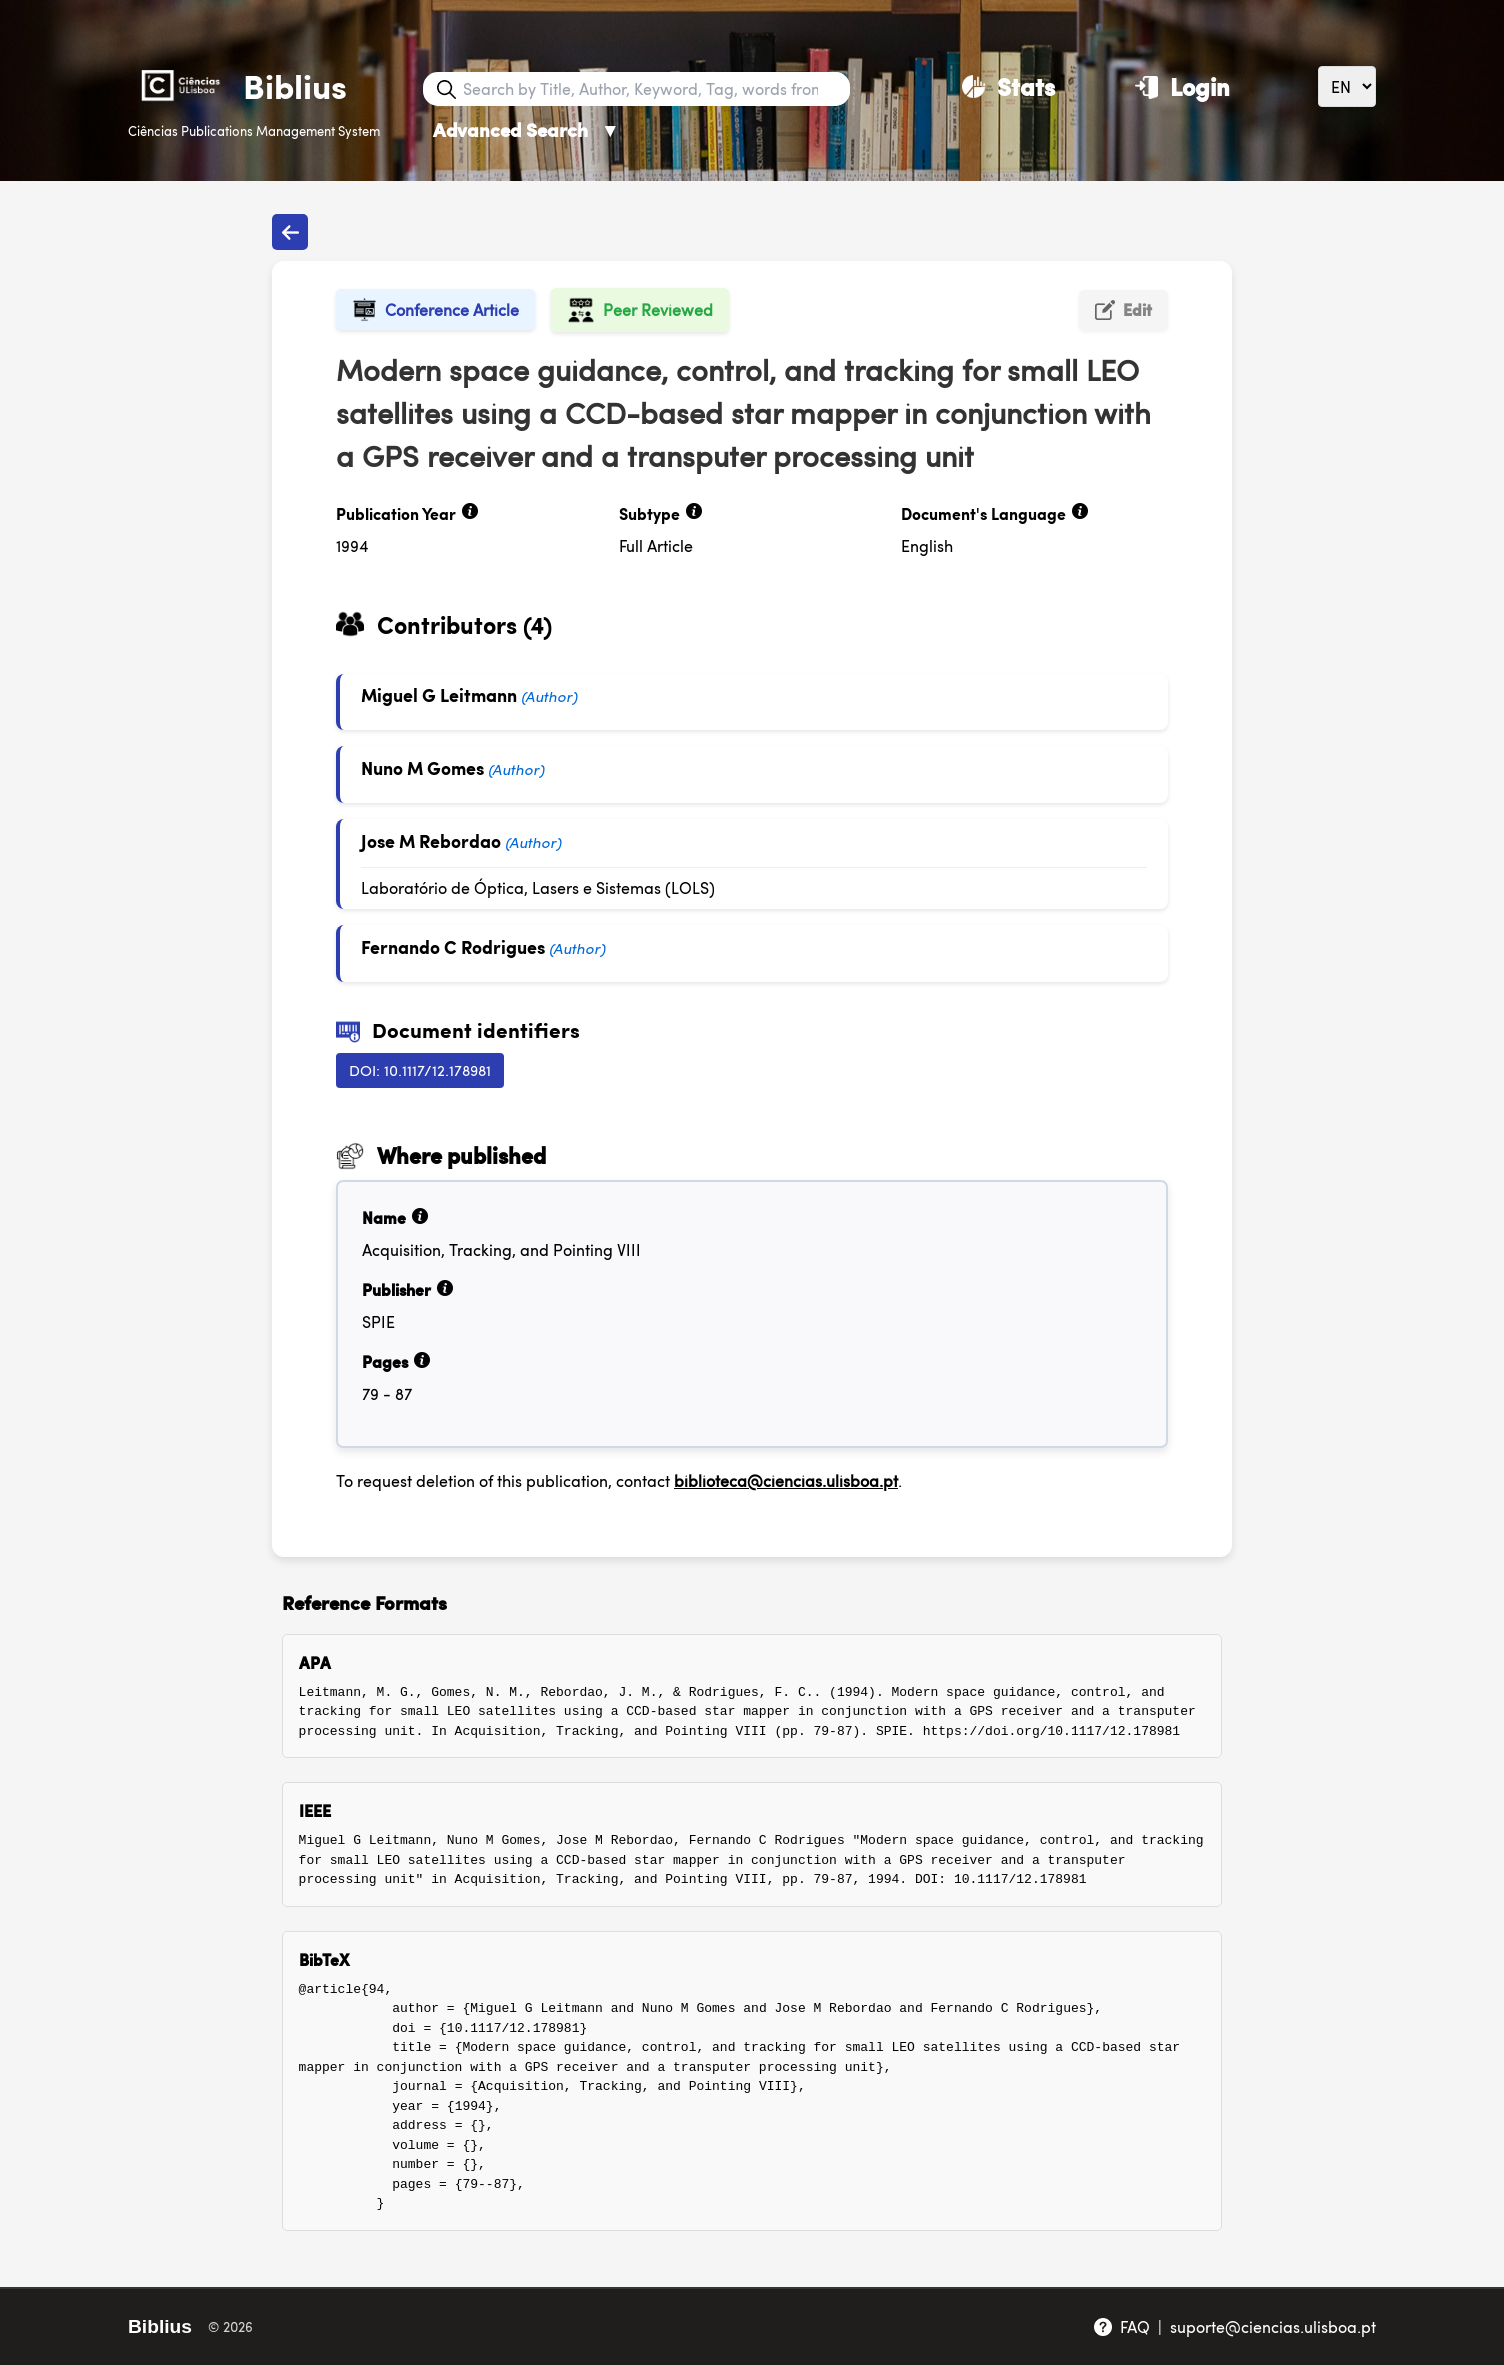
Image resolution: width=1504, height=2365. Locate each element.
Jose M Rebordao (431, 840)
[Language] (1347, 86)
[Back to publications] (290, 232)
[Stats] (1008, 86)
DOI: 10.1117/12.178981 (420, 1069)
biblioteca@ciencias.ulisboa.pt (786, 1480)
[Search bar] (654, 89)
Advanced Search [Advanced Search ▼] (526, 129)
